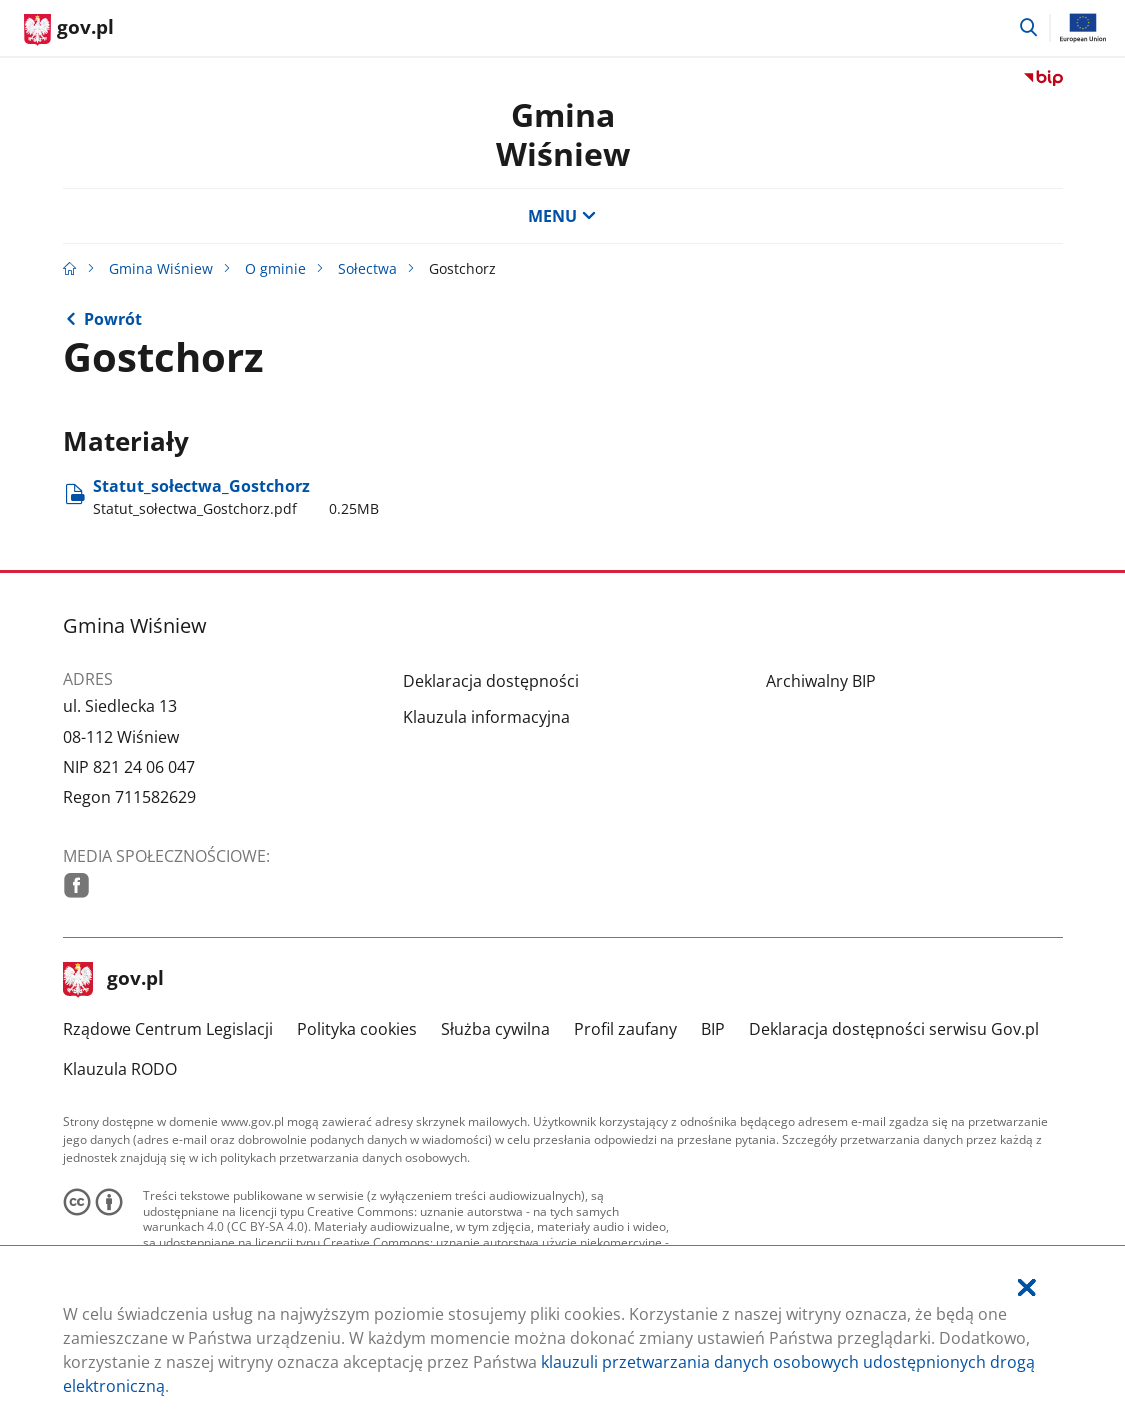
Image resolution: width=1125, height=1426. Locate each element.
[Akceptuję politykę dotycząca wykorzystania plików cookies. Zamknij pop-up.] (1027, 1287)
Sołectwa (367, 268)
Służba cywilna (495, 1029)
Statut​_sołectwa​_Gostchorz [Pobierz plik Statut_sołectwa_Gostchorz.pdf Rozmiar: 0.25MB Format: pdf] (236, 497)
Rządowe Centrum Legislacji (168, 1029)
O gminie (275, 268)
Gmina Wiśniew (161, 268)
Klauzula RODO (120, 1069)
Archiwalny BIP (821, 681)
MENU (562, 216)
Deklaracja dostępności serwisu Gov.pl (894, 1029)
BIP (713, 1029)
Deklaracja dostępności (491, 681)
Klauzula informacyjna (486, 717)
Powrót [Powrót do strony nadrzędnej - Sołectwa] (113, 319)
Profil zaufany (625, 1029)
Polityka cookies (357, 1029)
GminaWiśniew (563, 133)
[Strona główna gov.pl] (69, 30)
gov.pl (114, 980)
